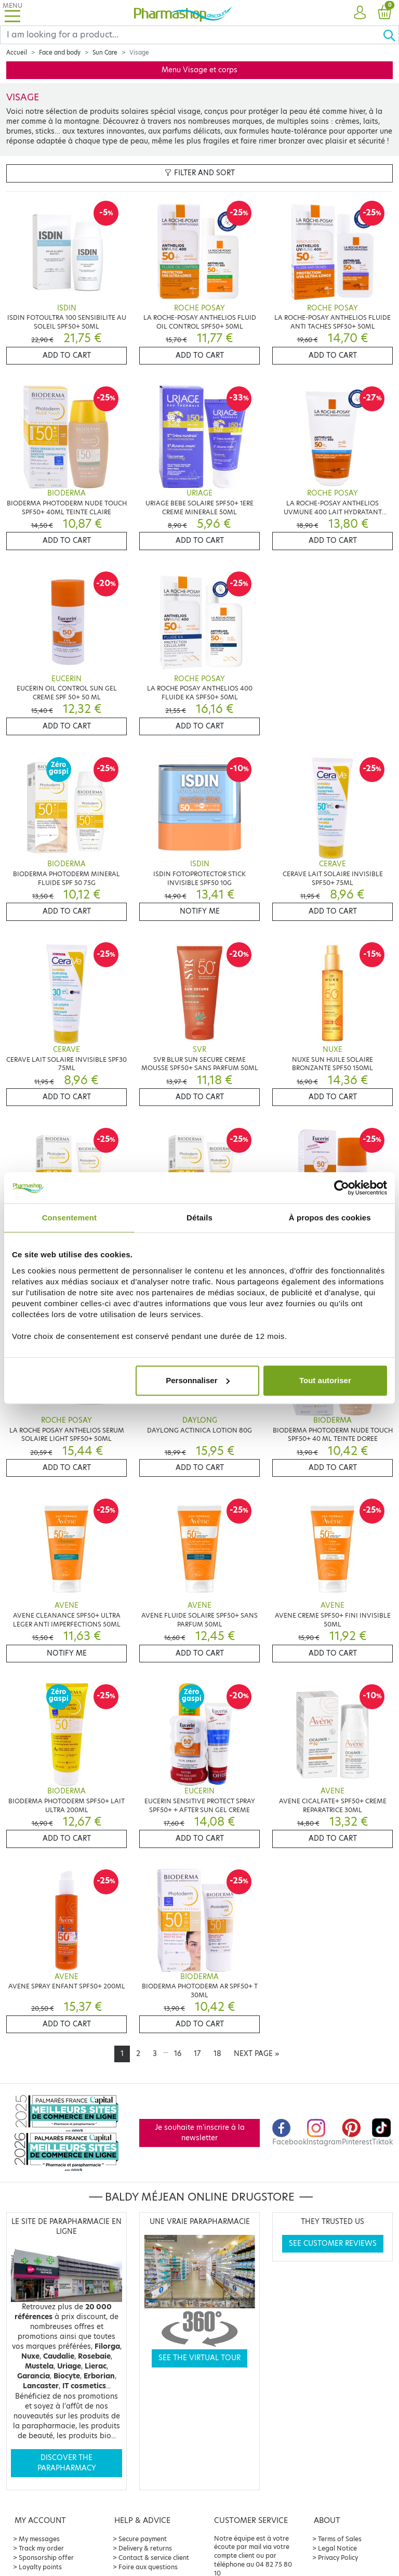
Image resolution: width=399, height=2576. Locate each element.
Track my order (41, 2548)
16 (177, 2054)
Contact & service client (153, 2557)
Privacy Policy (338, 2557)
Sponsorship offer (46, 2557)
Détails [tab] (199, 1217)
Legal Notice (337, 2548)
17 (197, 2054)
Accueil (16, 52)
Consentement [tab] (69, 1217)
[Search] (191, 34)
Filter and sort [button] (200, 173)
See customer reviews (333, 2243)
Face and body (60, 52)
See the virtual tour (199, 2358)
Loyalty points (40, 2566)
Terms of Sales (340, 2538)
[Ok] (390, 34)
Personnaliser (198, 1380)
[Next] (256, 2054)
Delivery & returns (145, 2548)
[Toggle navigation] (12, 12)
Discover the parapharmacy (66, 2463)
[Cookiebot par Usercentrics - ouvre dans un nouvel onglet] (341, 1187)
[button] (359, 13)
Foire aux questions (148, 2566)
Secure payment (142, 2538)
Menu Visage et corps (199, 70)
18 (217, 2054)
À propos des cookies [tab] (330, 1217)
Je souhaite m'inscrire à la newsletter (200, 2133)
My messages (39, 2538)
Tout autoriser (325, 1380)
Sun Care (104, 52)
